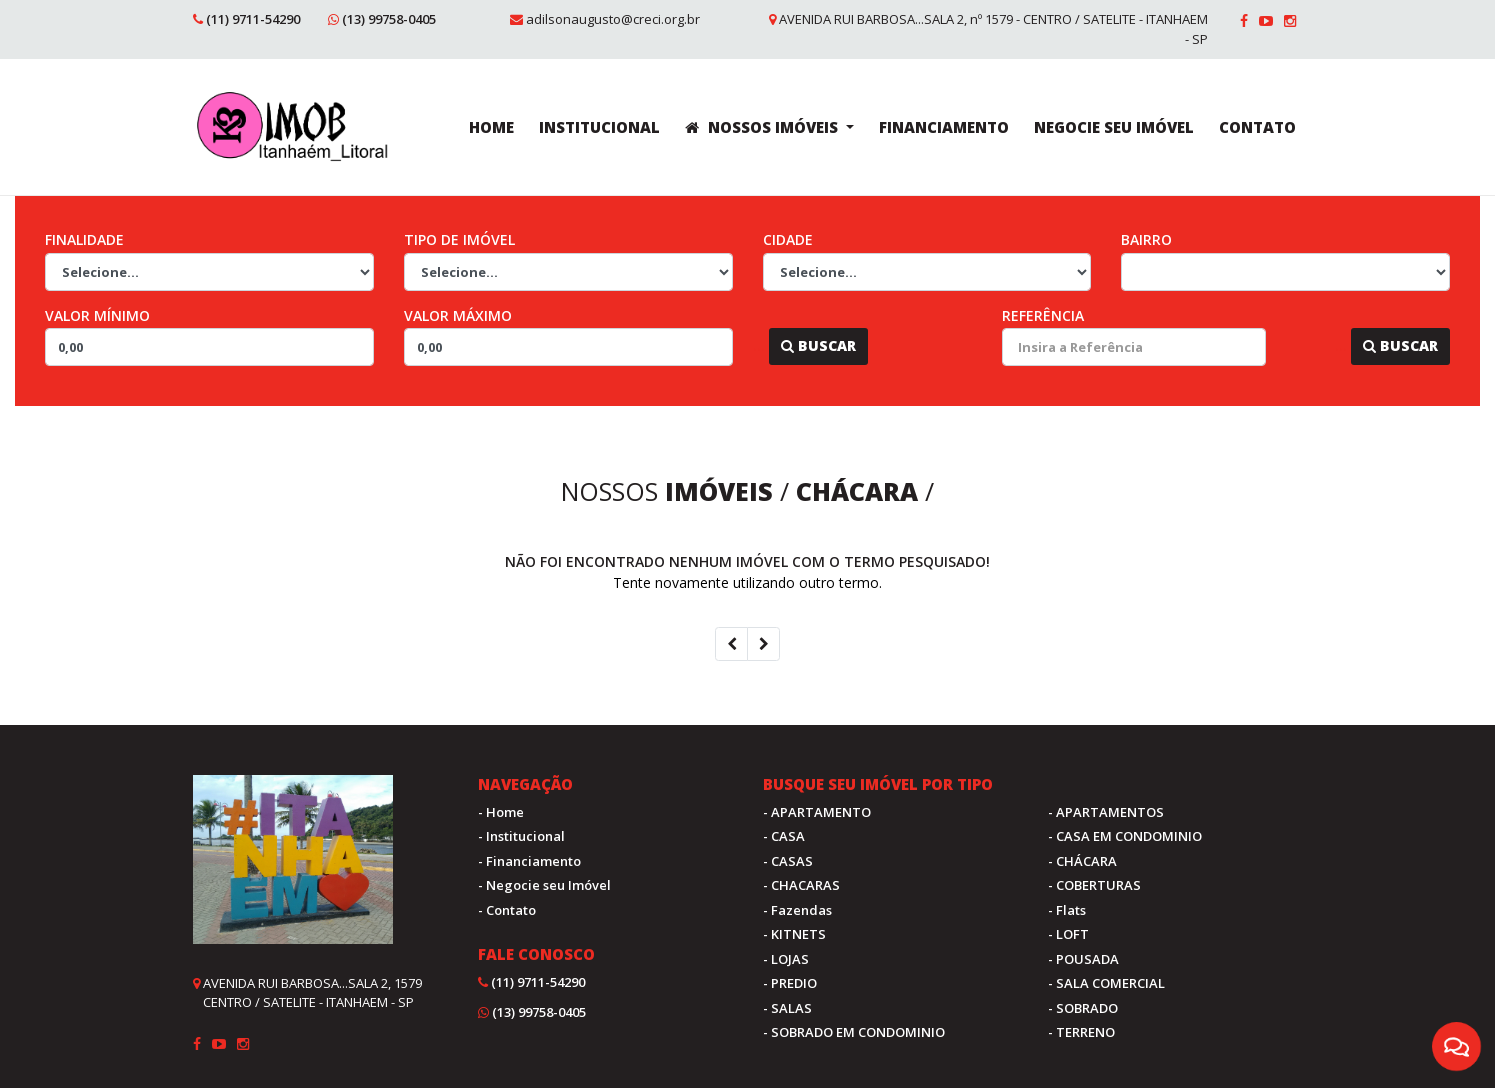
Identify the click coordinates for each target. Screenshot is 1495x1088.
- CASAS (788, 861)
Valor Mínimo (97, 315)
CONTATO (1257, 127)
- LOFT (1068, 934)
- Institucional (521, 836)
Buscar (818, 345)
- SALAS (787, 1008)
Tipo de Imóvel (459, 239)
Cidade (788, 239)
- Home (501, 812)
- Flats (1067, 910)
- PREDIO (790, 983)
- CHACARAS (801, 885)
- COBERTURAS (1094, 885)
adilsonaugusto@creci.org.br (613, 19)
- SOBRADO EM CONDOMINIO (854, 1032)
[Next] (763, 644)
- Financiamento (529, 861)
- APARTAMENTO (817, 812)
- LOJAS (786, 959)
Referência (1043, 315)
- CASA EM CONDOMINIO (1125, 836)
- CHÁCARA (1082, 861)
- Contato (507, 910)
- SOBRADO (1083, 1008)
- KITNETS (794, 934)
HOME (491, 127)
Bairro (1146, 239)
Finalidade (84, 239)
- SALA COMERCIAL (1106, 983)
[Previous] (731, 644)
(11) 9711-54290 (253, 19)
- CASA (784, 836)
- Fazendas (797, 910)
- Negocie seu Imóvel (544, 885)
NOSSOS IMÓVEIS (763, 127)
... (759, 345)
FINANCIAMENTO (944, 127)
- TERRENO (1081, 1032)
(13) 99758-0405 (389, 19)
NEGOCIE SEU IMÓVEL (1114, 127)
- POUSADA (1083, 959)
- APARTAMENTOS (1106, 812)
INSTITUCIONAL (599, 127)
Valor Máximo (458, 315)
